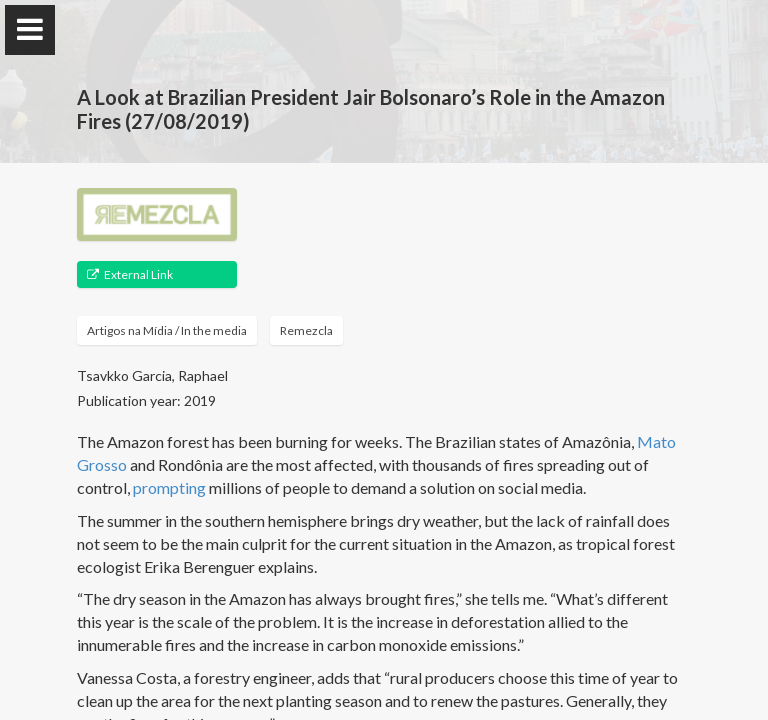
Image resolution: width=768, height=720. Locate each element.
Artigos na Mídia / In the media (167, 330)
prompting (169, 487)
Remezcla (306, 330)
